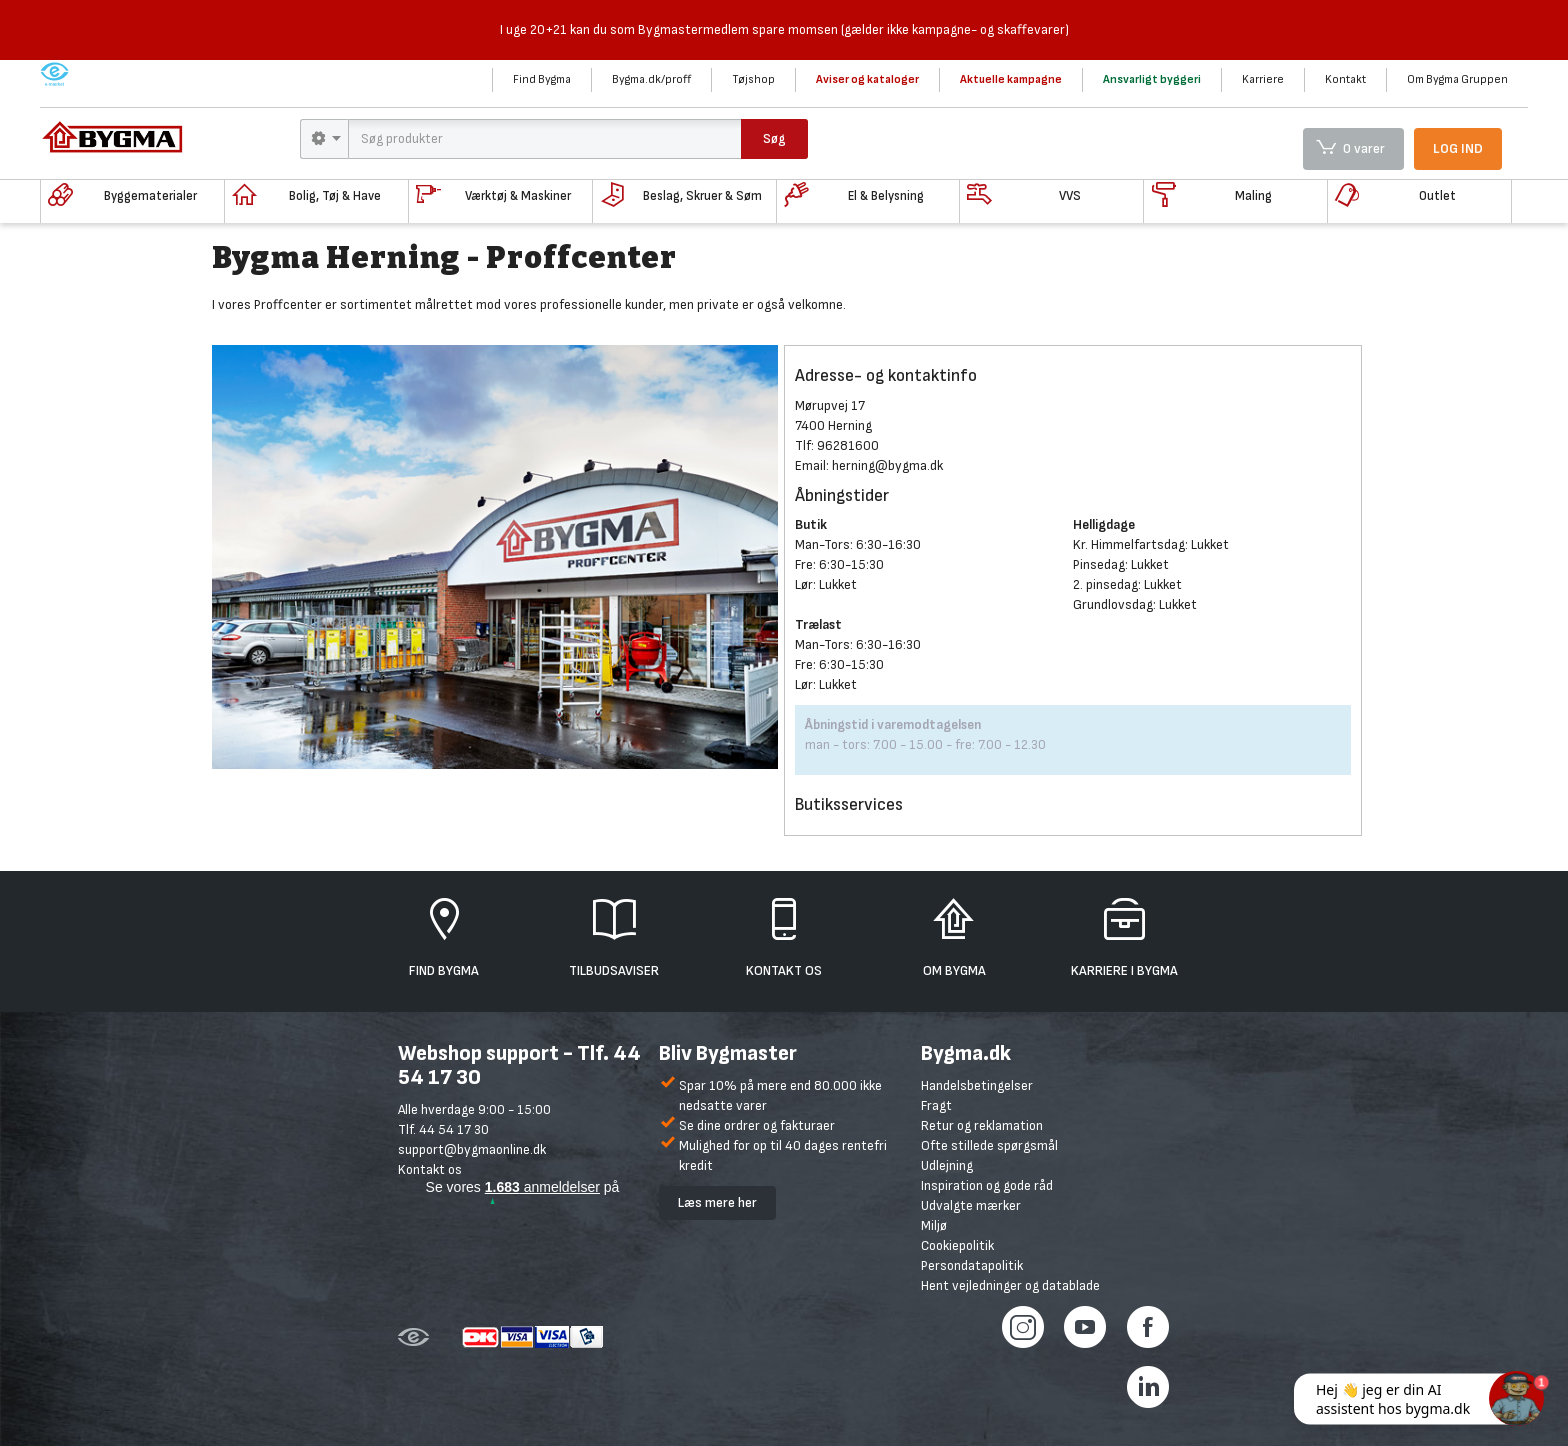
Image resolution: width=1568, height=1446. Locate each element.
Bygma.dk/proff (651, 79)
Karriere (1263, 79)
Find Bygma (542, 79)
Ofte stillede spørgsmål (989, 1145)
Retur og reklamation (982, 1125)
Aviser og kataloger (867, 79)
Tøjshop (753, 79)
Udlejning (947, 1165)
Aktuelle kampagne (1011, 79)
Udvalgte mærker (971, 1205)
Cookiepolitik (957, 1245)
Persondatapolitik (972, 1265)
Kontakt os (430, 1169)
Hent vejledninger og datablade (1010, 1285)
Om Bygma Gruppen (1457, 79)
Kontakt (1345, 79)
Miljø (934, 1225)
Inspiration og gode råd (987, 1185)
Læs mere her (717, 1202)
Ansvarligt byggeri (1152, 79)
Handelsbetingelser (977, 1085)
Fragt (936, 1105)
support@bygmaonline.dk (472, 1149)
